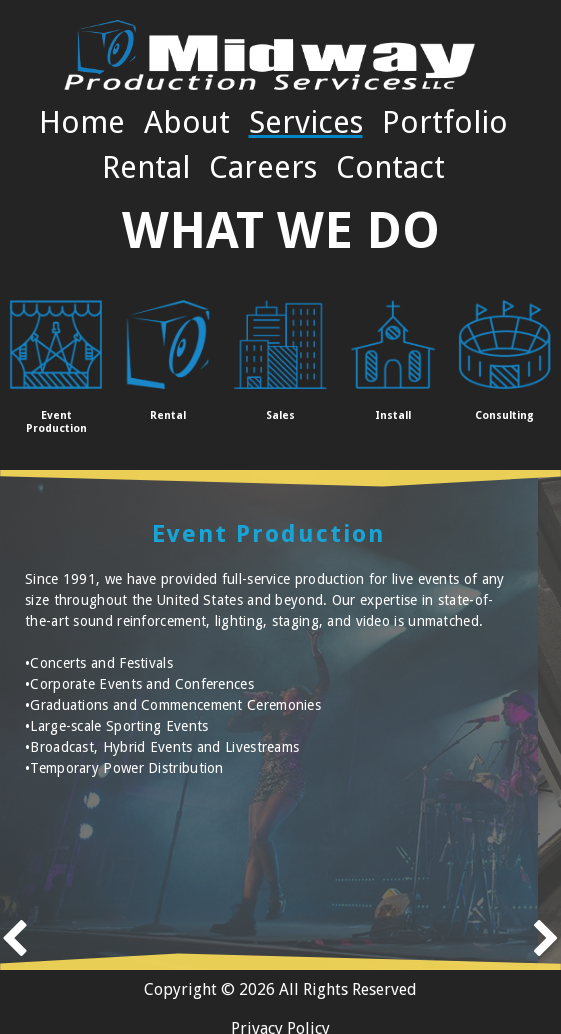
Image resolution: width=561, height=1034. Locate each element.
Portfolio (445, 122)
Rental (146, 167)
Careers (263, 167)
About (187, 122)
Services (306, 122)
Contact (390, 167)
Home (82, 122)
